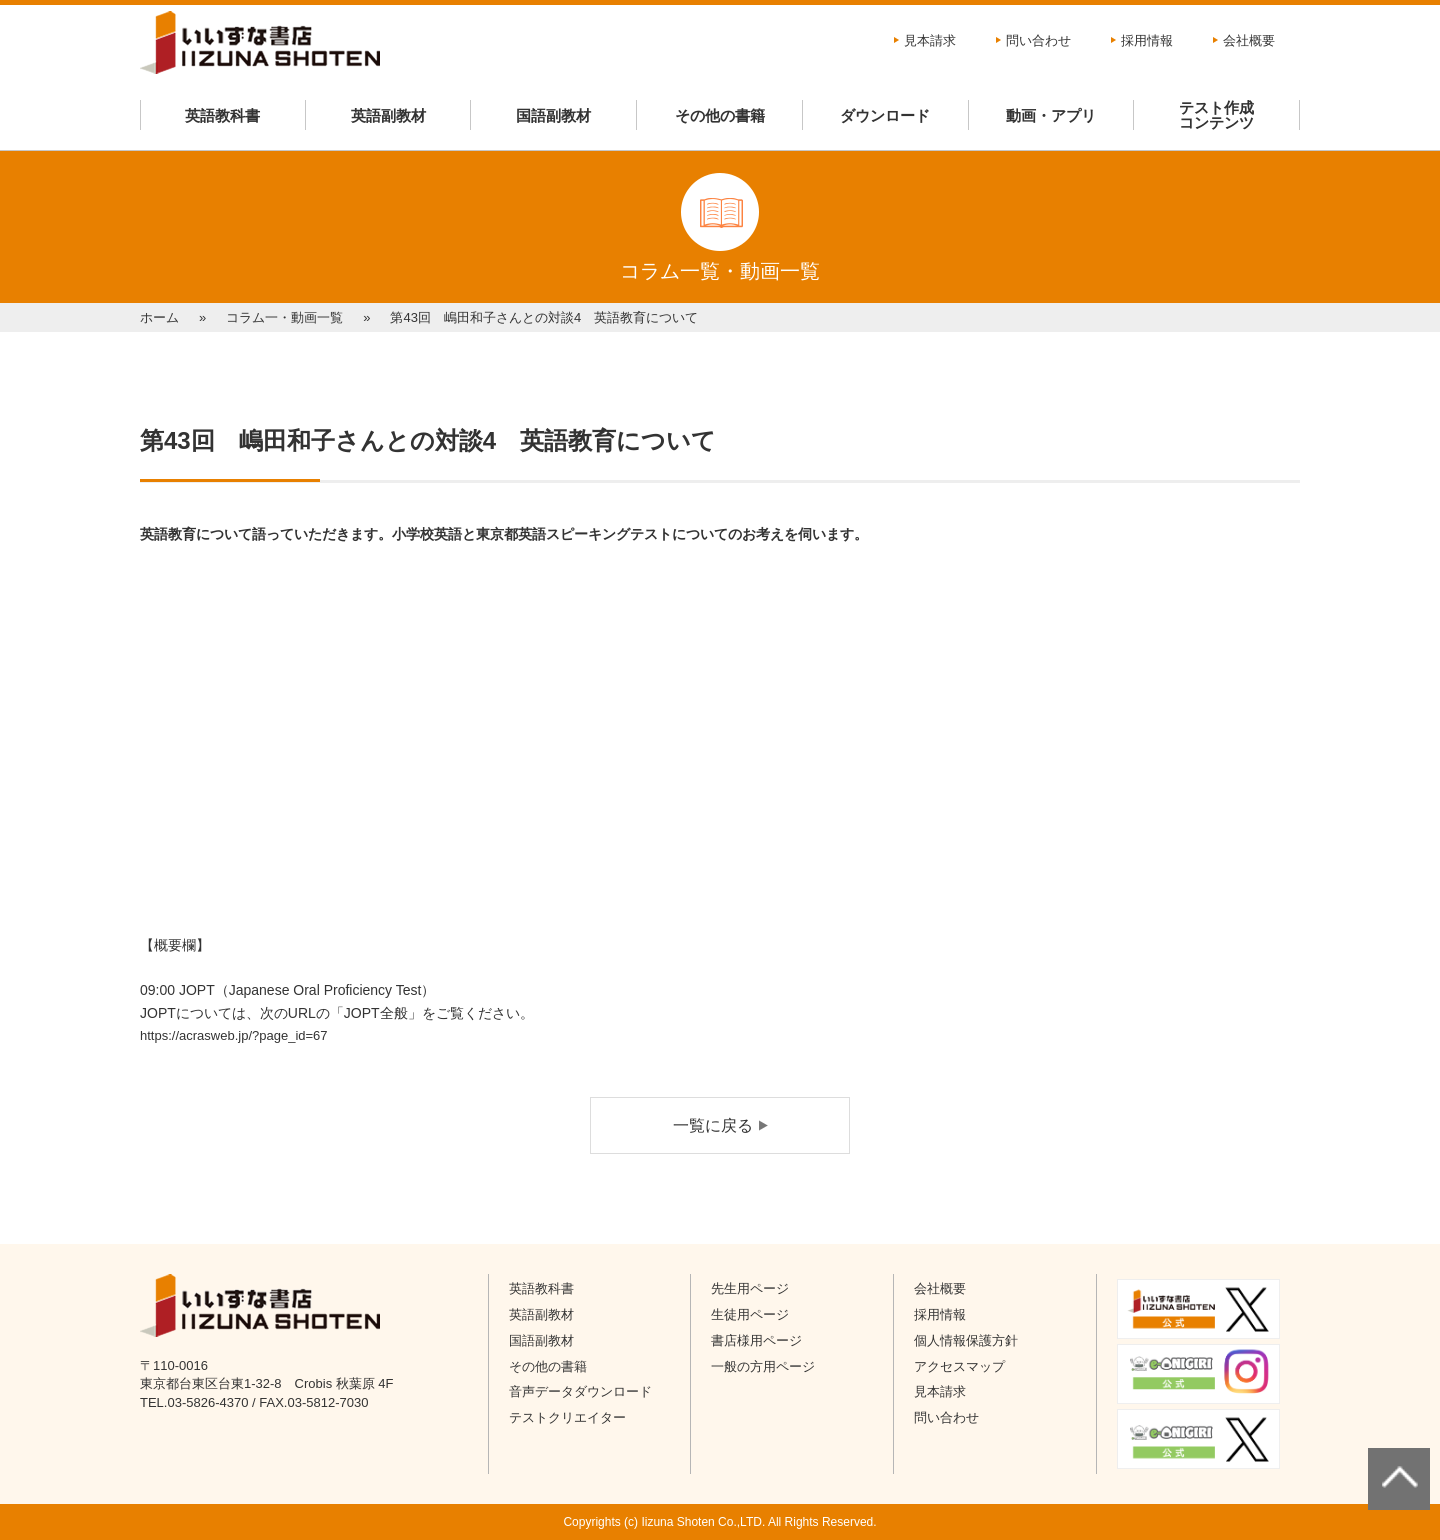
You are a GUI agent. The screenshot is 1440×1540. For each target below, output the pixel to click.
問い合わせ (1038, 40)
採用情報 (1147, 40)
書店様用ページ (756, 1340)
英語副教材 (388, 115)
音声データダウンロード (580, 1391)
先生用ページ (750, 1288)
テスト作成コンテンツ (1216, 115)
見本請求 (930, 40)
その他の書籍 (720, 115)
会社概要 (1249, 40)
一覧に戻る (713, 1125)
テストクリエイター (567, 1417)
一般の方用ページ (763, 1366)
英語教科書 (222, 115)
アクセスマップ (959, 1366)
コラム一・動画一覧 (284, 317)
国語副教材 (553, 115)
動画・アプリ (1051, 115)
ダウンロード (885, 115)
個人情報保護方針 (966, 1340)
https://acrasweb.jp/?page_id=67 (234, 1035)
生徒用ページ (750, 1314)
